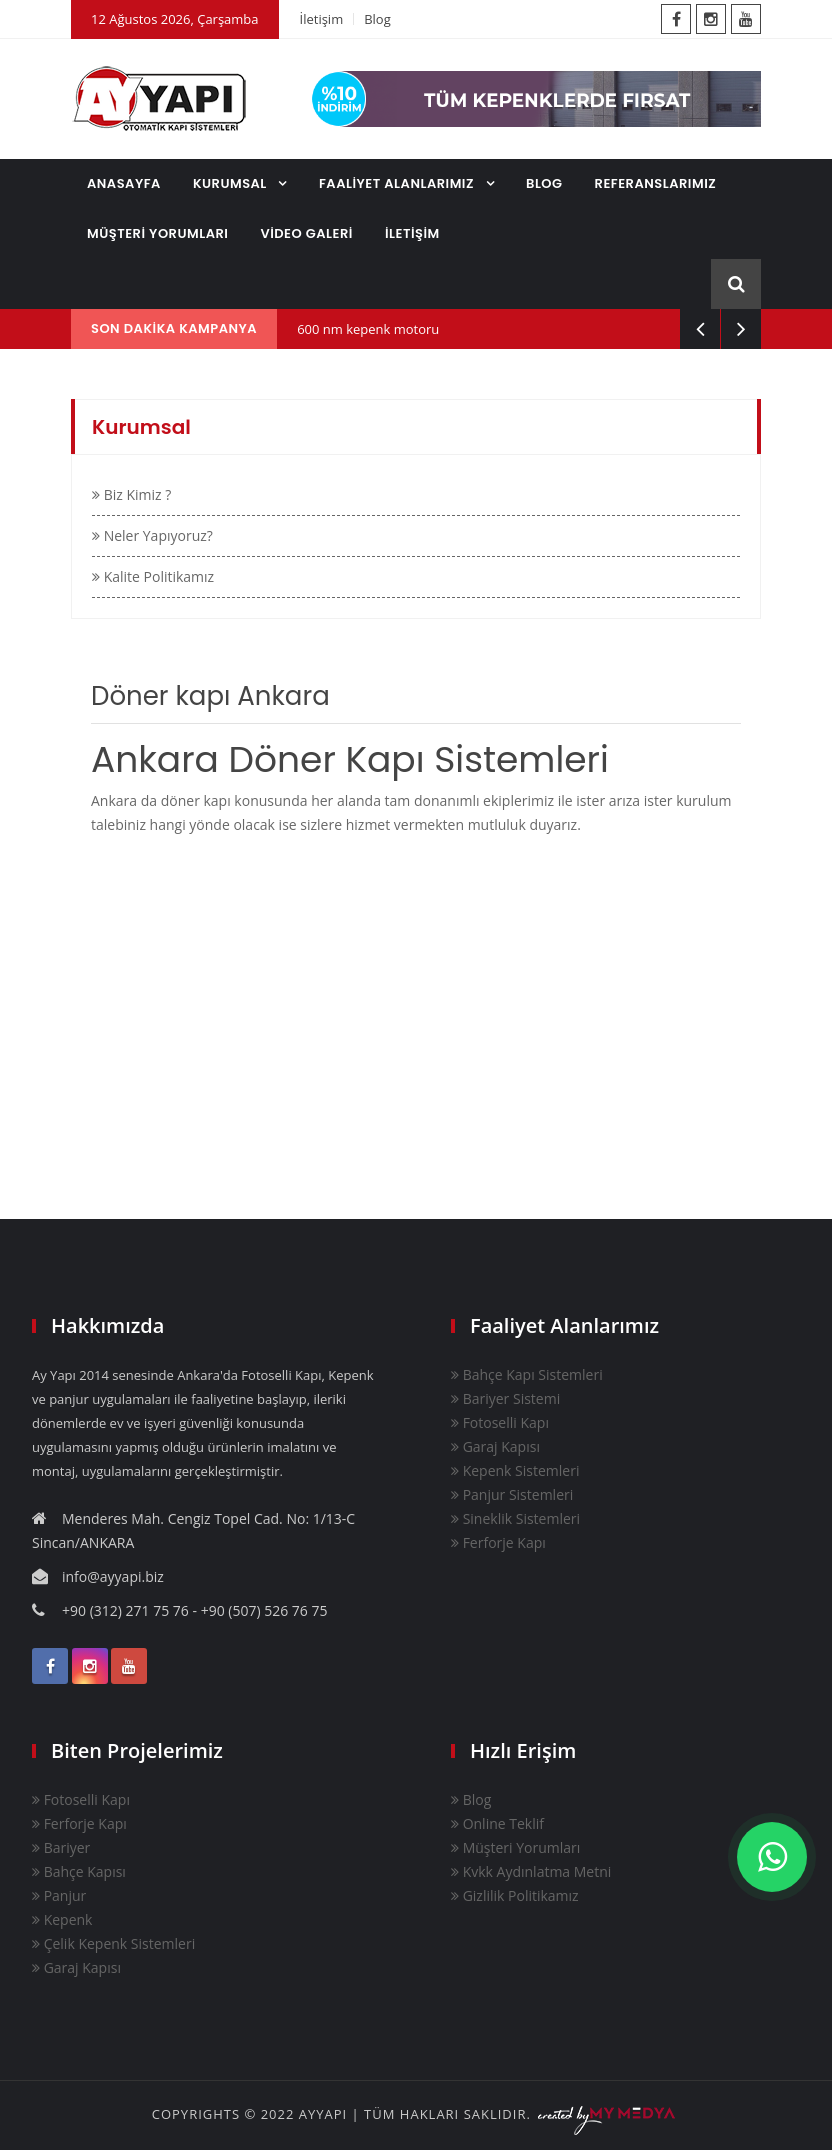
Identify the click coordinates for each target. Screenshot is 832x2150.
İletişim (322, 19)
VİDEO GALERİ (306, 233)
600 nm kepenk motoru (368, 329)
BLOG (544, 183)
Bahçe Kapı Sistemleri (527, 1374)
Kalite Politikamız (153, 576)
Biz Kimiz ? (131, 494)
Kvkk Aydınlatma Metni (531, 1871)
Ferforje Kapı (498, 1542)
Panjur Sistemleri (512, 1494)
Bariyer (61, 1847)
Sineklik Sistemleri (515, 1518)
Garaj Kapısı (495, 1446)
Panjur (59, 1895)
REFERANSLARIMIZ (656, 183)
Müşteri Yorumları (515, 1847)
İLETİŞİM (412, 233)
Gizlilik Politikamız (515, 1895)
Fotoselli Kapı (500, 1422)
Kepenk (62, 1919)
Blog (377, 19)
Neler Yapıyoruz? (152, 535)
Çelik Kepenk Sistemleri (113, 1943)
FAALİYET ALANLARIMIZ (398, 183)
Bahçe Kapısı (79, 1871)
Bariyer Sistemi (505, 1398)
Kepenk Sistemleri (515, 1470)
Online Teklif (497, 1823)
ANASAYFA (124, 183)
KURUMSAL (232, 183)
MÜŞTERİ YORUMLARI (157, 233)
